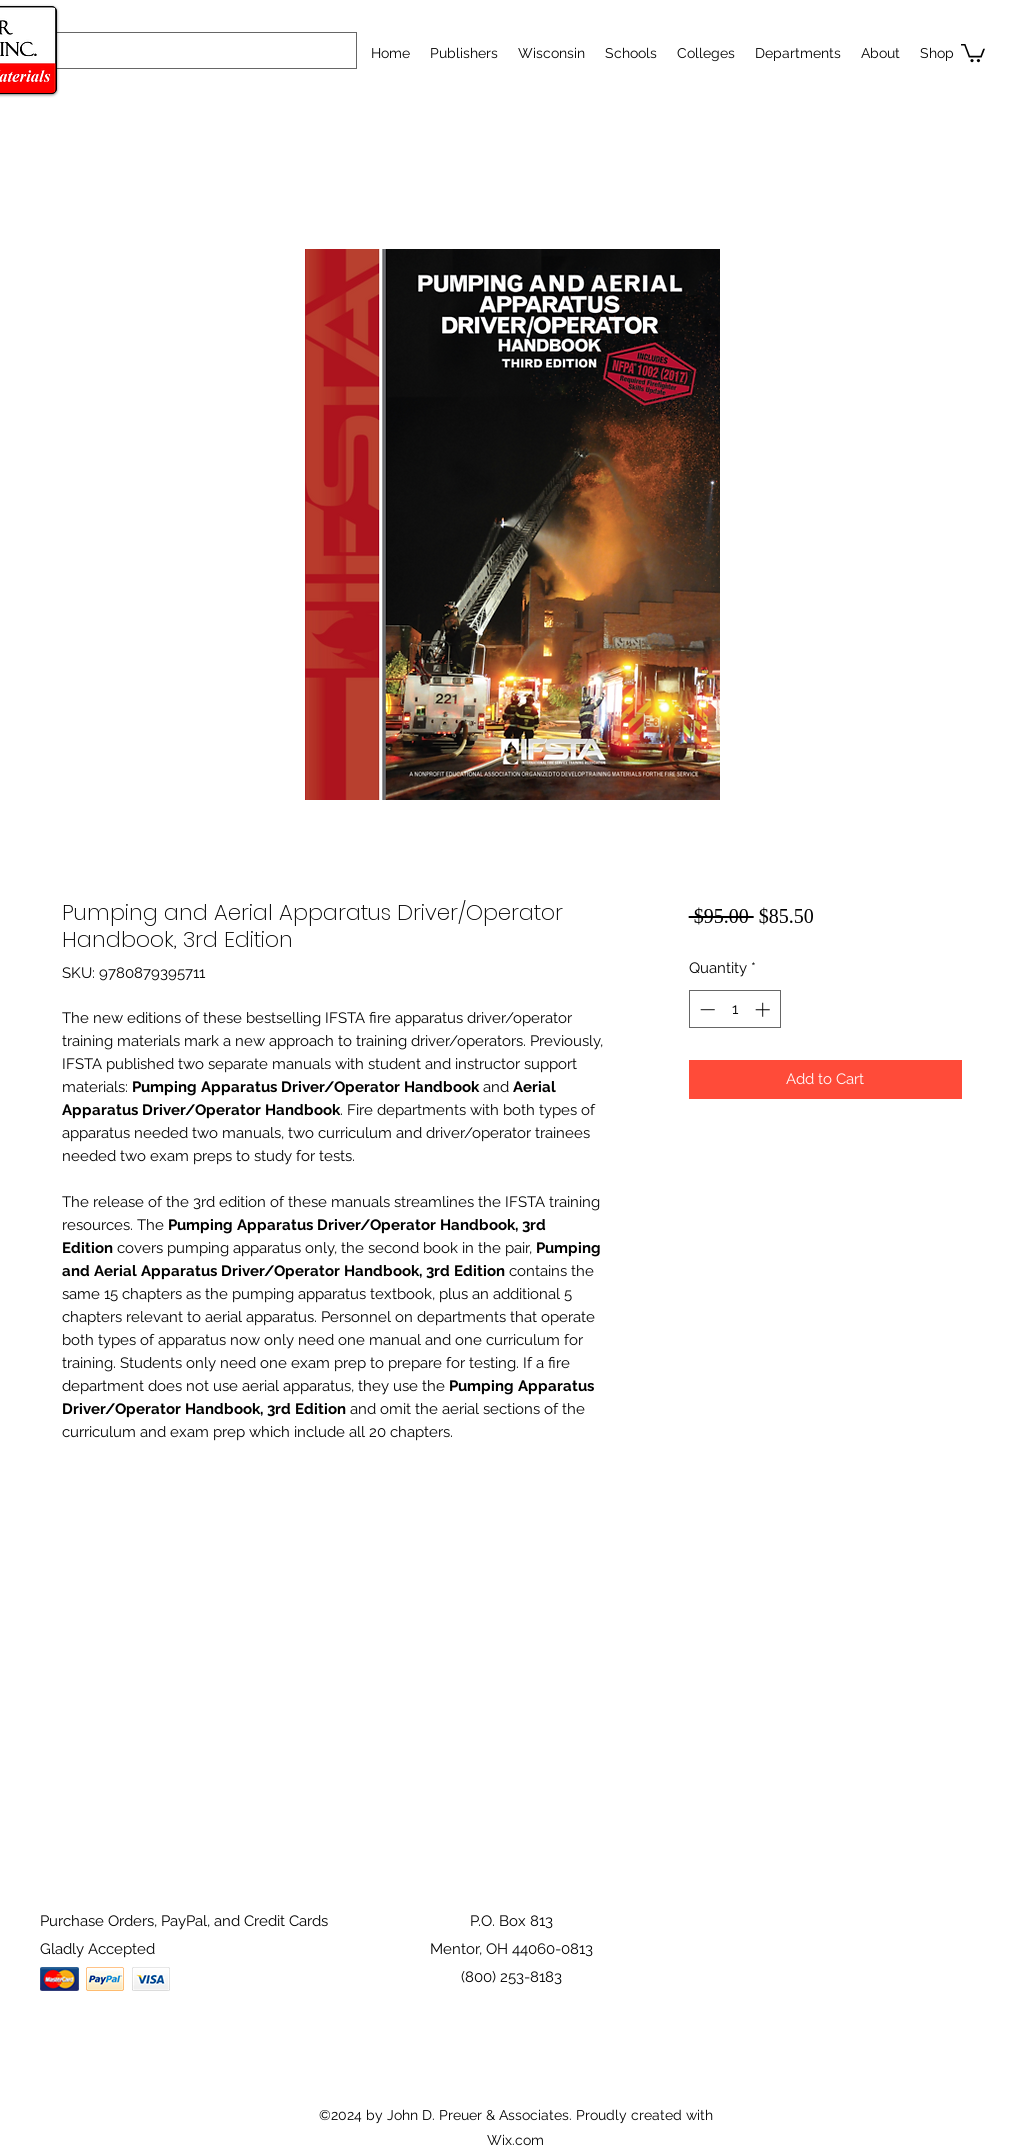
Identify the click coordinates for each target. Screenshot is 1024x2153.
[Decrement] (705, 1009)
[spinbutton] (734, 1009)
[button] (631, 53)
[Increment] (764, 1009)
